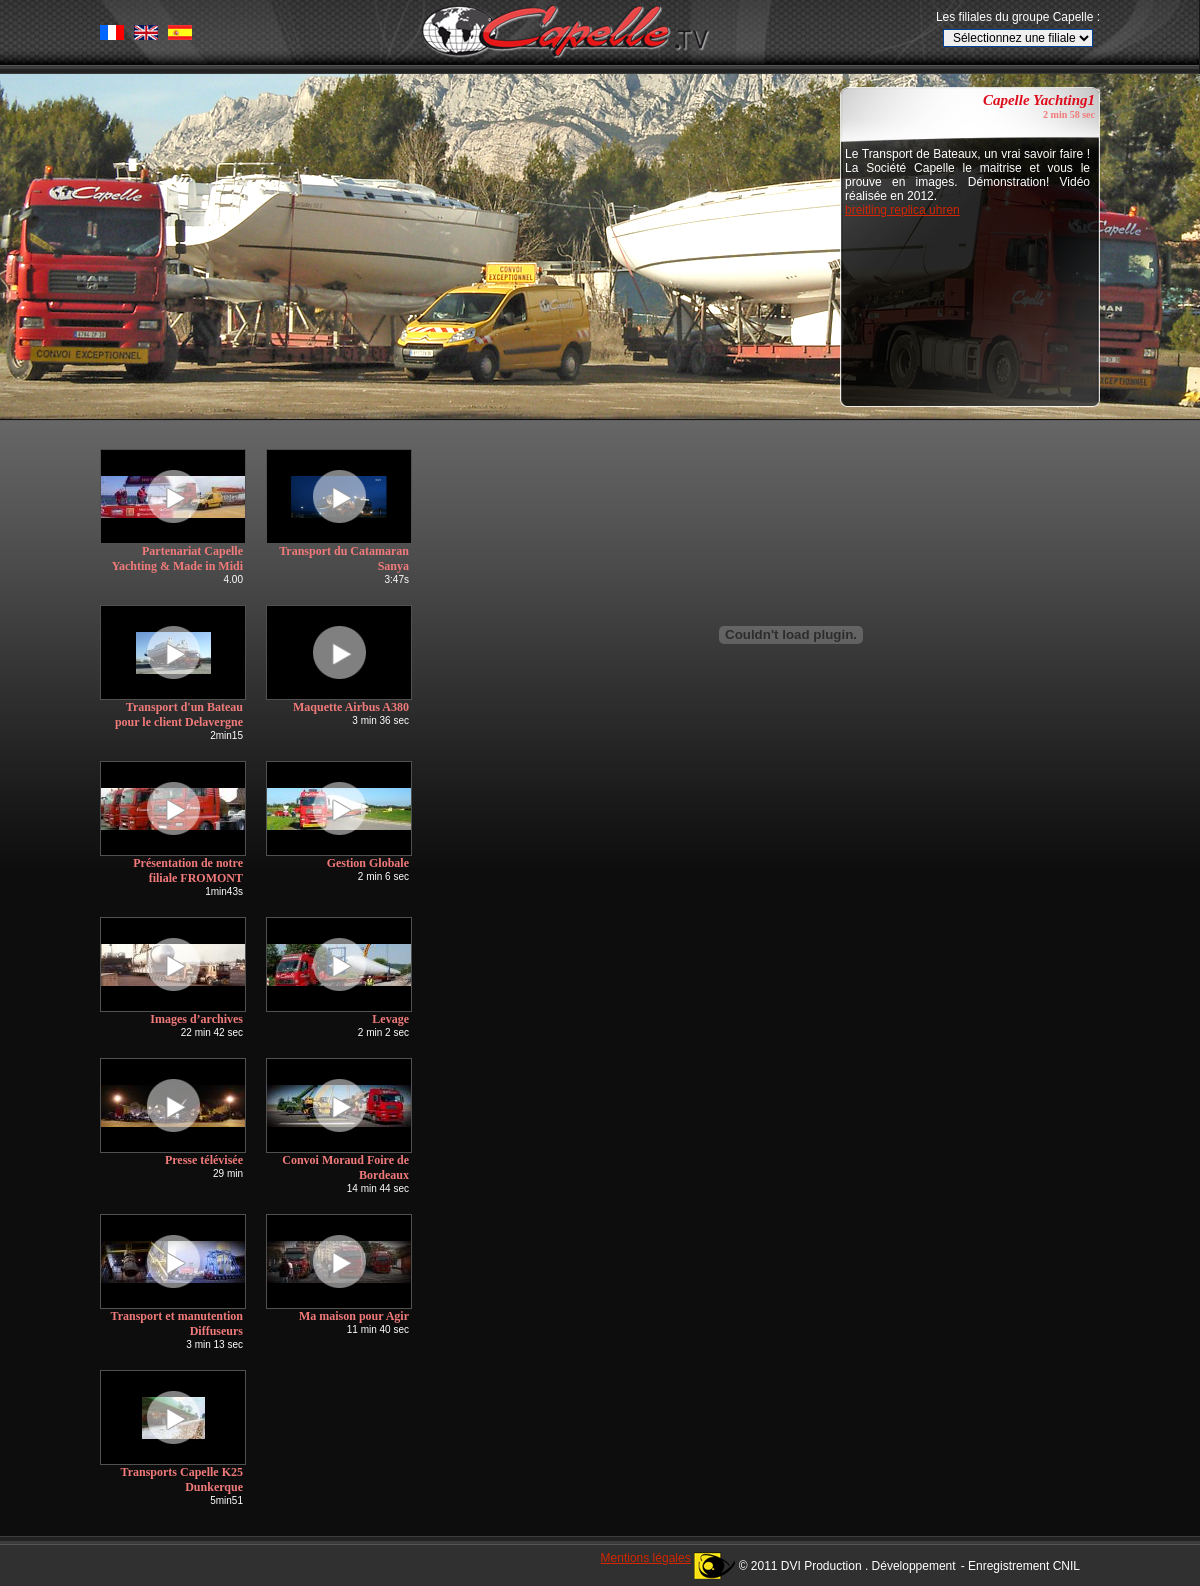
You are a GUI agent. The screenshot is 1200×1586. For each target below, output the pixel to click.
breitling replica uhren (902, 210)
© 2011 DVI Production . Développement (847, 1566)
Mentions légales (646, 1558)
